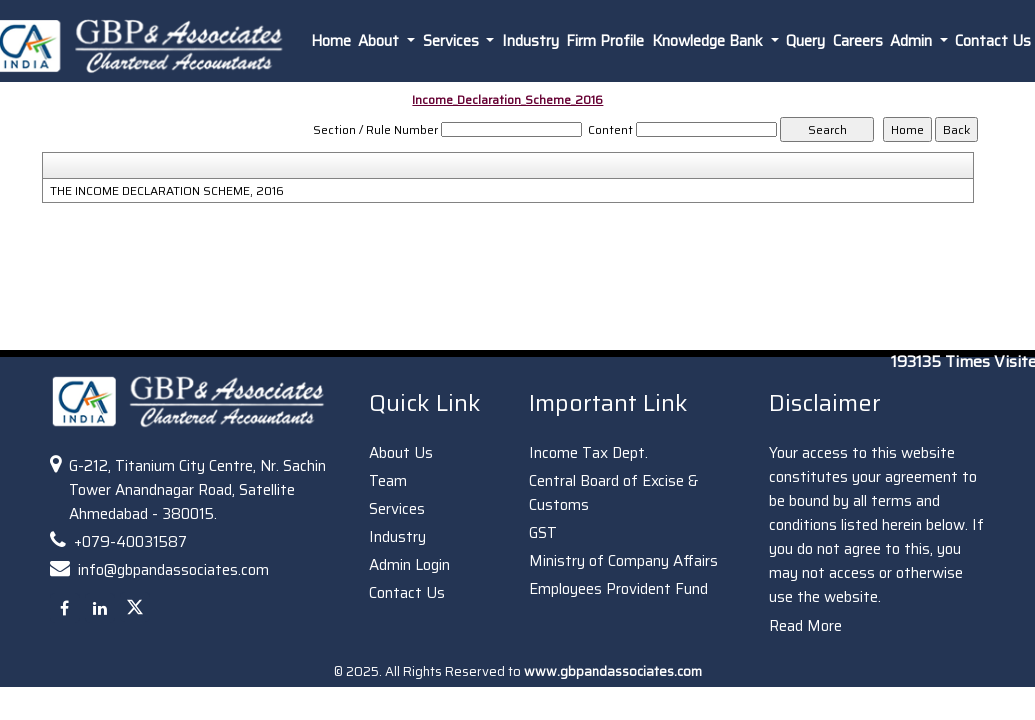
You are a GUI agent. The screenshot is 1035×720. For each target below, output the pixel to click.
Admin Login (409, 565)
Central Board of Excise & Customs (613, 493)
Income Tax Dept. (588, 453)
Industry (530, 41)
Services (397, 509)
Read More (805, 626)
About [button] (380, 41)
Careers (858, 41)
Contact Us (407, 593)
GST (543, 533)
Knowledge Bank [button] (709, 41)
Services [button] (453, 41)
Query (805, 41)
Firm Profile (605, 41)
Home (331, 41)
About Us (401, 453)
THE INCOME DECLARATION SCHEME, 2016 (167, 191)
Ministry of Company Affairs (623, 561)
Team (388, 481)
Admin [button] (913, 41)
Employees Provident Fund (618, 589)
